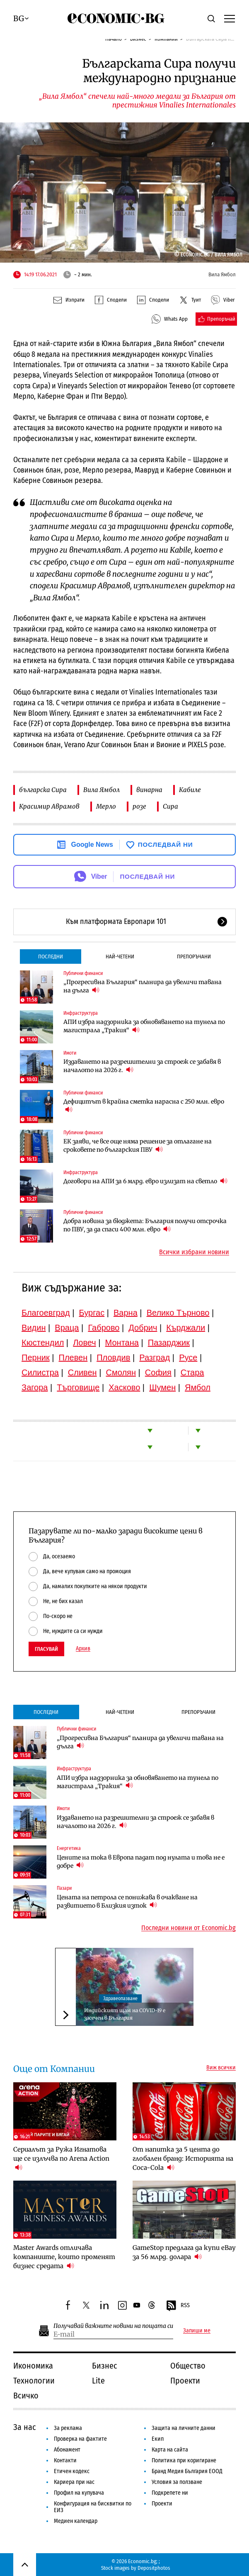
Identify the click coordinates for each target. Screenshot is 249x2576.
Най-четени (120, 956)
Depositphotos (154, 2568)
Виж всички (221, 2068)
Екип (158, 2438)
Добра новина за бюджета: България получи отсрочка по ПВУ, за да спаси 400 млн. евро (145, 1225)
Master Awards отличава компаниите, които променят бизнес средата (64, 2257)
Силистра (40, 1372)
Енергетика (69, 1848)
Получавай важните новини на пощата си (113, 2326)
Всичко (26, 2395)
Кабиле (190, 790)
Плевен (73, 1357)
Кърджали (185, 1327)
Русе (188, 1357)
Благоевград (46, 1312)
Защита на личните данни (183, 2428)
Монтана (122, 1342)
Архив (83, 1649)
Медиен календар (75, 2521)
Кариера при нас (74, 2482)
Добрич (142, 1327)
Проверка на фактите (80, 2438)
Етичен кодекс (71, 2471)
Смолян (121, 1372)
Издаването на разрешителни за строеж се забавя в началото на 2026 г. (142, 1066)
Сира (170, 806)
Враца (67, 1327)
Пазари (64, 1888)
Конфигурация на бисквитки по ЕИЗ (92, 2507)
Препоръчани (194, 956)
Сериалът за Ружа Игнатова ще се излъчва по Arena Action (61, 2158)
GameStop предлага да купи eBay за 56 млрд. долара (184, 2252)
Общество (187, 2366)
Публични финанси (83, 973)
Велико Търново (178, 1312)
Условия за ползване (177, 2482)
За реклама (68, 2428)
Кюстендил (43, 1342)
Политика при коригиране (184, 2460)
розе (139, 806)
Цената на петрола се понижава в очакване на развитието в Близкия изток (127, 1901)
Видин (34, 1327)
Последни (50, 956)
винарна (149, 790)
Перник (36, 1357)
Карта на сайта (170, 2449)
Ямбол (197, 1387)
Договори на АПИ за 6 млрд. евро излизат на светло (145, 1181)
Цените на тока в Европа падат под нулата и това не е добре (141, 1861)
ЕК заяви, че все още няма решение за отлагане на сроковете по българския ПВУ (137, 1145)
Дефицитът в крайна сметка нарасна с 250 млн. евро (143, 1106)
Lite (98, 2380)
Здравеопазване (120, 1998)
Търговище (78, 1387)
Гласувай (46, 1649)
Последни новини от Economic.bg (188, 1928)
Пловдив (113, 1357)
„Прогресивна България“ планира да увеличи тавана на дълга (142, 986)
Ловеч (84, 1342)
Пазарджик (169, 1342)
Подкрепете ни (170, 2492)
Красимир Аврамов (49, 806)
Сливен (82, 1372)
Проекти (185, 2380)
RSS (178, 2306)
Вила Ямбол (101, 790)
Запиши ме (196, 2331)
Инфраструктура (80, 1013)
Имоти (69, 1053)
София (158, 1372)
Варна (126, 1312)
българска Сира (43, 790)
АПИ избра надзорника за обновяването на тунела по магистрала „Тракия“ (144, 1026)
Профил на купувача (79, 2492)
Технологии (34, 2380)
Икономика (33, 2366)
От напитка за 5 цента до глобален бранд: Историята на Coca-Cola (183, 2158)
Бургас (92, 1312)
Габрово (103, 1327)
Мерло (106, 806)
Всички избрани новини (194, 1252)
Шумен (162, 1387)
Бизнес (104, 2366)
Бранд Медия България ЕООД (187, 2471)
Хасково (124, 1387)
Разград (154, 1357)
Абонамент (67, 2449)
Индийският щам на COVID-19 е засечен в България (124, 2014)
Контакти (65, 2460)
